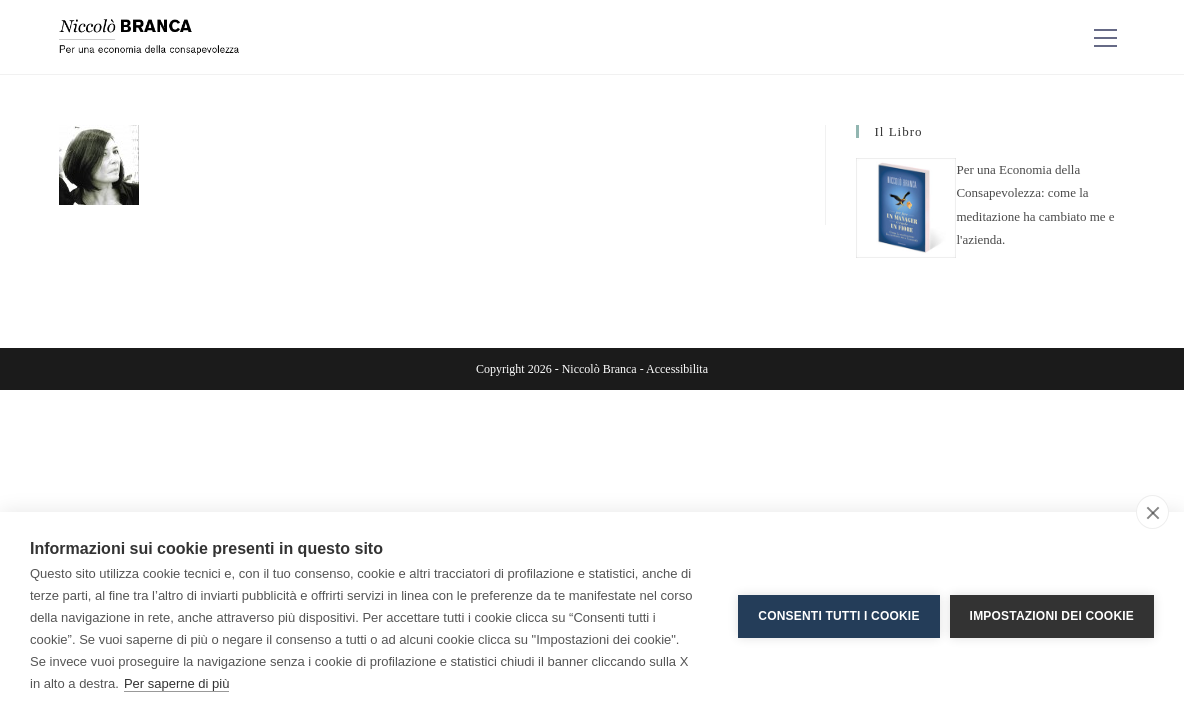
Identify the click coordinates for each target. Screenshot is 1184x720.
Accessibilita (677, 369)
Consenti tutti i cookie (838, 616)
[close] (1152, 512)
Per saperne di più (177, 683)
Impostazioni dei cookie (1052, 616)
